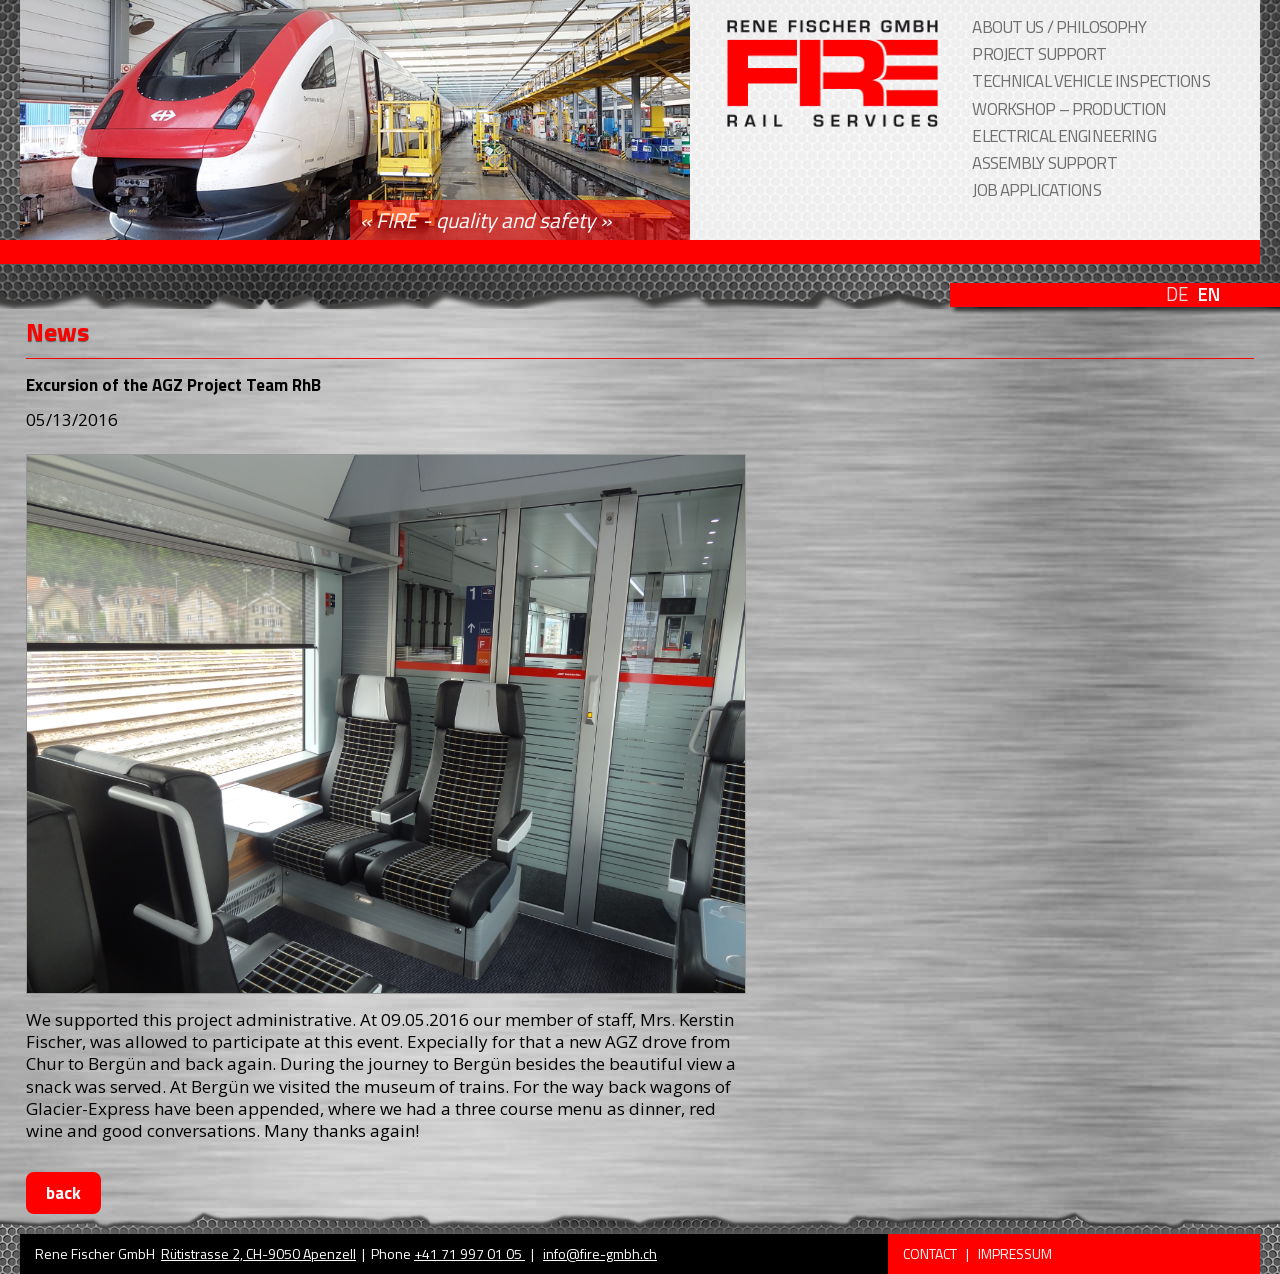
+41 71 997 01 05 (469, 1253)
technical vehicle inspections (1090, 81)
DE (1177, 294)
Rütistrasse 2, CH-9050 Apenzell (258, 1253)
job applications (1036, 190)
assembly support (1044, 163)
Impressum (1015, 1253)
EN (1209, 294)
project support (1039, 54)
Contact (931, 1253)
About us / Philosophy (1059, 27)
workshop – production (1069, 109)
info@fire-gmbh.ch (600, 1253)
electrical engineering (1063, 136)
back (63, 1193)
